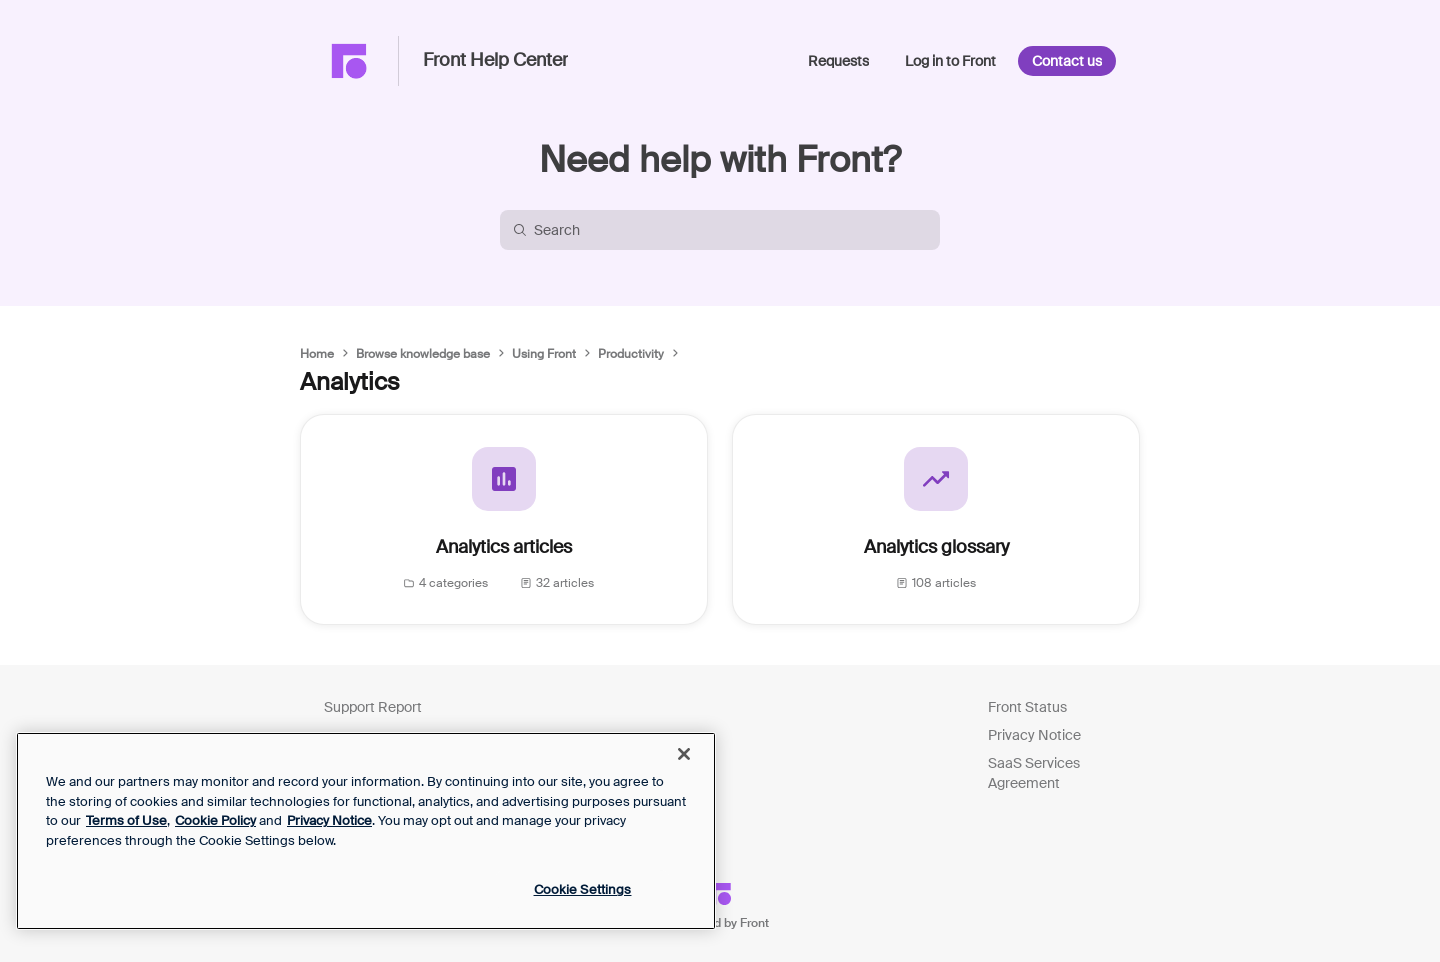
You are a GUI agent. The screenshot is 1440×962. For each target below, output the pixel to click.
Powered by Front (720, 923)
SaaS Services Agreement (1034, 773)
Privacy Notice (1034, 735)
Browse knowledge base (423, 354)
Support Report (373, 707)
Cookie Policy (215, 820)
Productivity (631, 354)
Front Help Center (495, 61)
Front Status (1027, 707)
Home (317, 354)
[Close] (684, 754)
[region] (366, 831)
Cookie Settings (583, 889)
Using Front (544, 354)
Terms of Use (126, 820)
